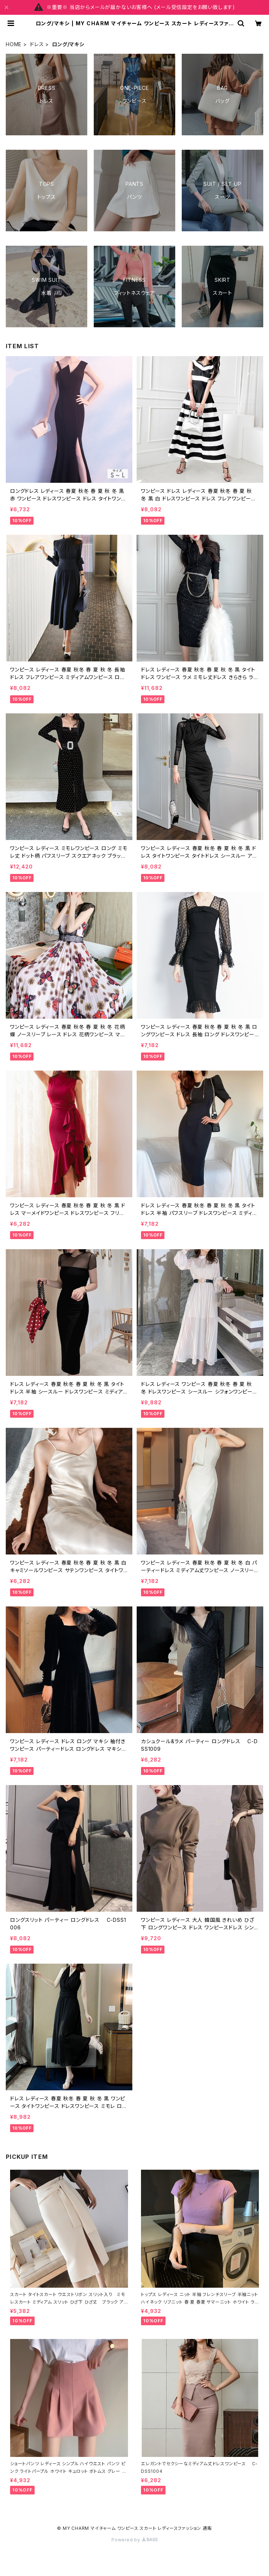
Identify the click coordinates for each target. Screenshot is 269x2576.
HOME (14, 44)
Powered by (134, 2539)
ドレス (37, 44)
